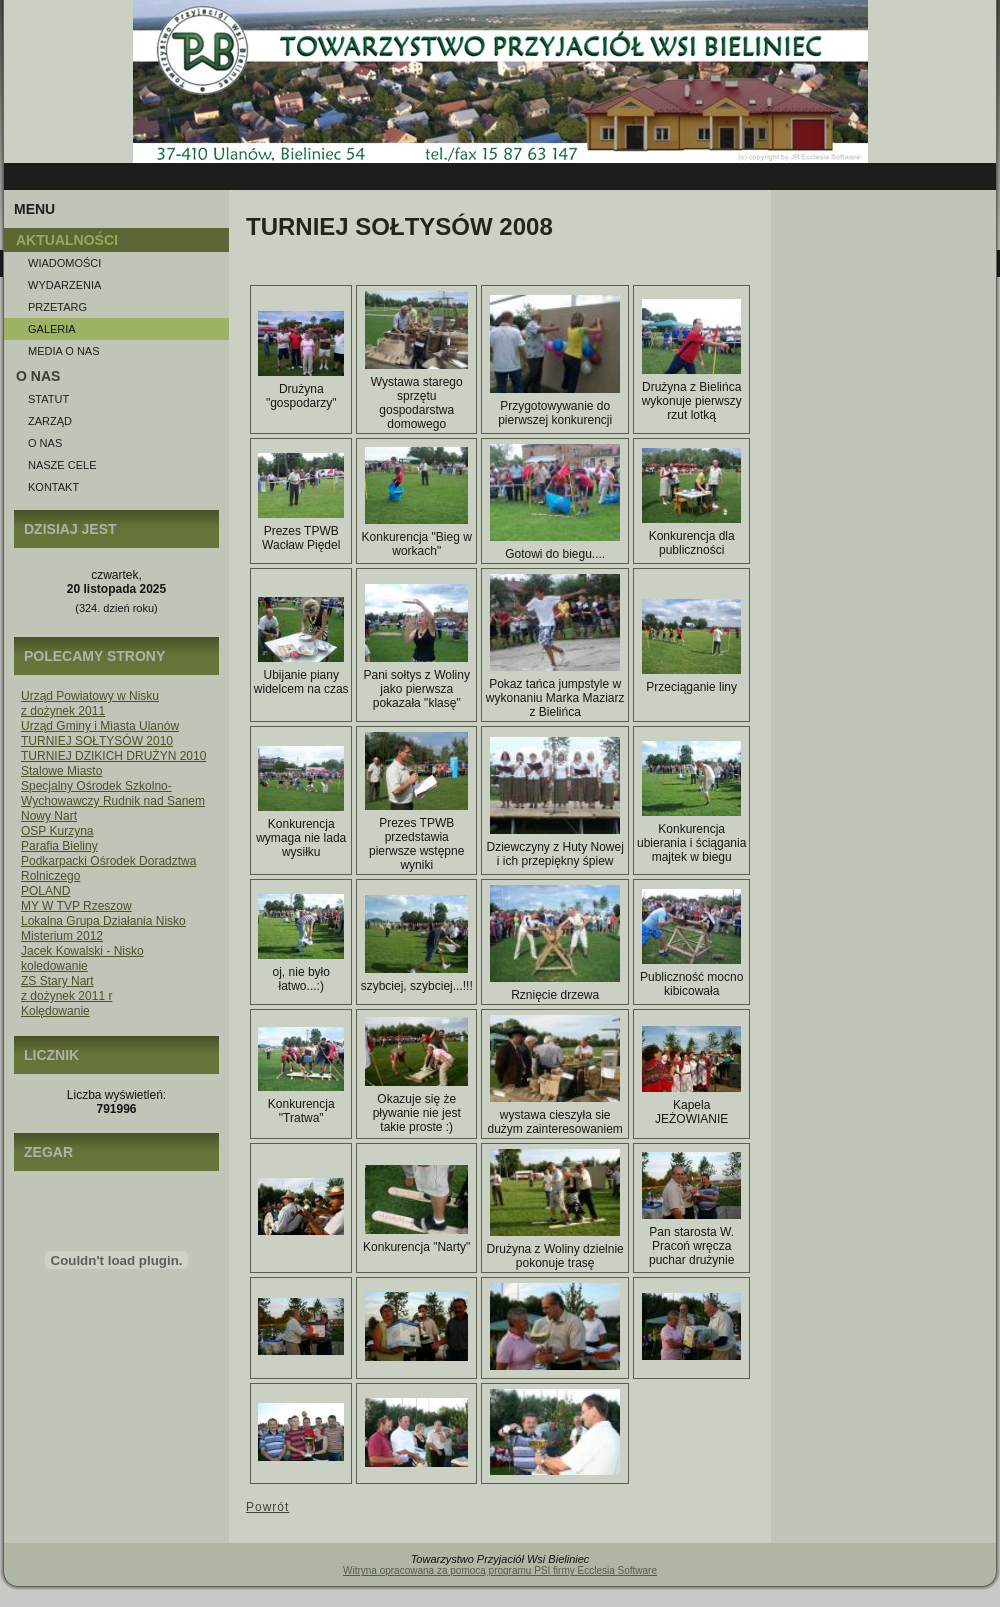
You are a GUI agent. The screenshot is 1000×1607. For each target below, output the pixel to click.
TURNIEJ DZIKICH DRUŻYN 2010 (113, 756)
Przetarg (57, 307)
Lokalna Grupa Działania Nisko (103, 921)
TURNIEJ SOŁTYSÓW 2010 (97, 741)
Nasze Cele (62, 465)
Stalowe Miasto (61, 771)
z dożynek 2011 (63, 711)
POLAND (45, 891)
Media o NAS (64, 351)
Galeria (52, 329)
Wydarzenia (64, 285)
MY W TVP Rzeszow (76, 906)
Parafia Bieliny (59, 846)
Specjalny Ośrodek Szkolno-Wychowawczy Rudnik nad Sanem (113, 793)
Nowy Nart (49, 816)
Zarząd (50, 421)
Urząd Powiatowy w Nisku (90, 696)
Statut (48, 399)
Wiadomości (64, 263)
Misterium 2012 (62, 936)
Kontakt (53, 487)
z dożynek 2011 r (66, 996)
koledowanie (54, 966)
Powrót (267, 1507)
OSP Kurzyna (57, 831)
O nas (45, 443)
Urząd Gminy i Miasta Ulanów (100, 726)
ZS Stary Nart (57, 981)
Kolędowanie (55, 1011)
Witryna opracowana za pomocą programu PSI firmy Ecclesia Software (500, 1570)
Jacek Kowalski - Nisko (82, 951)
